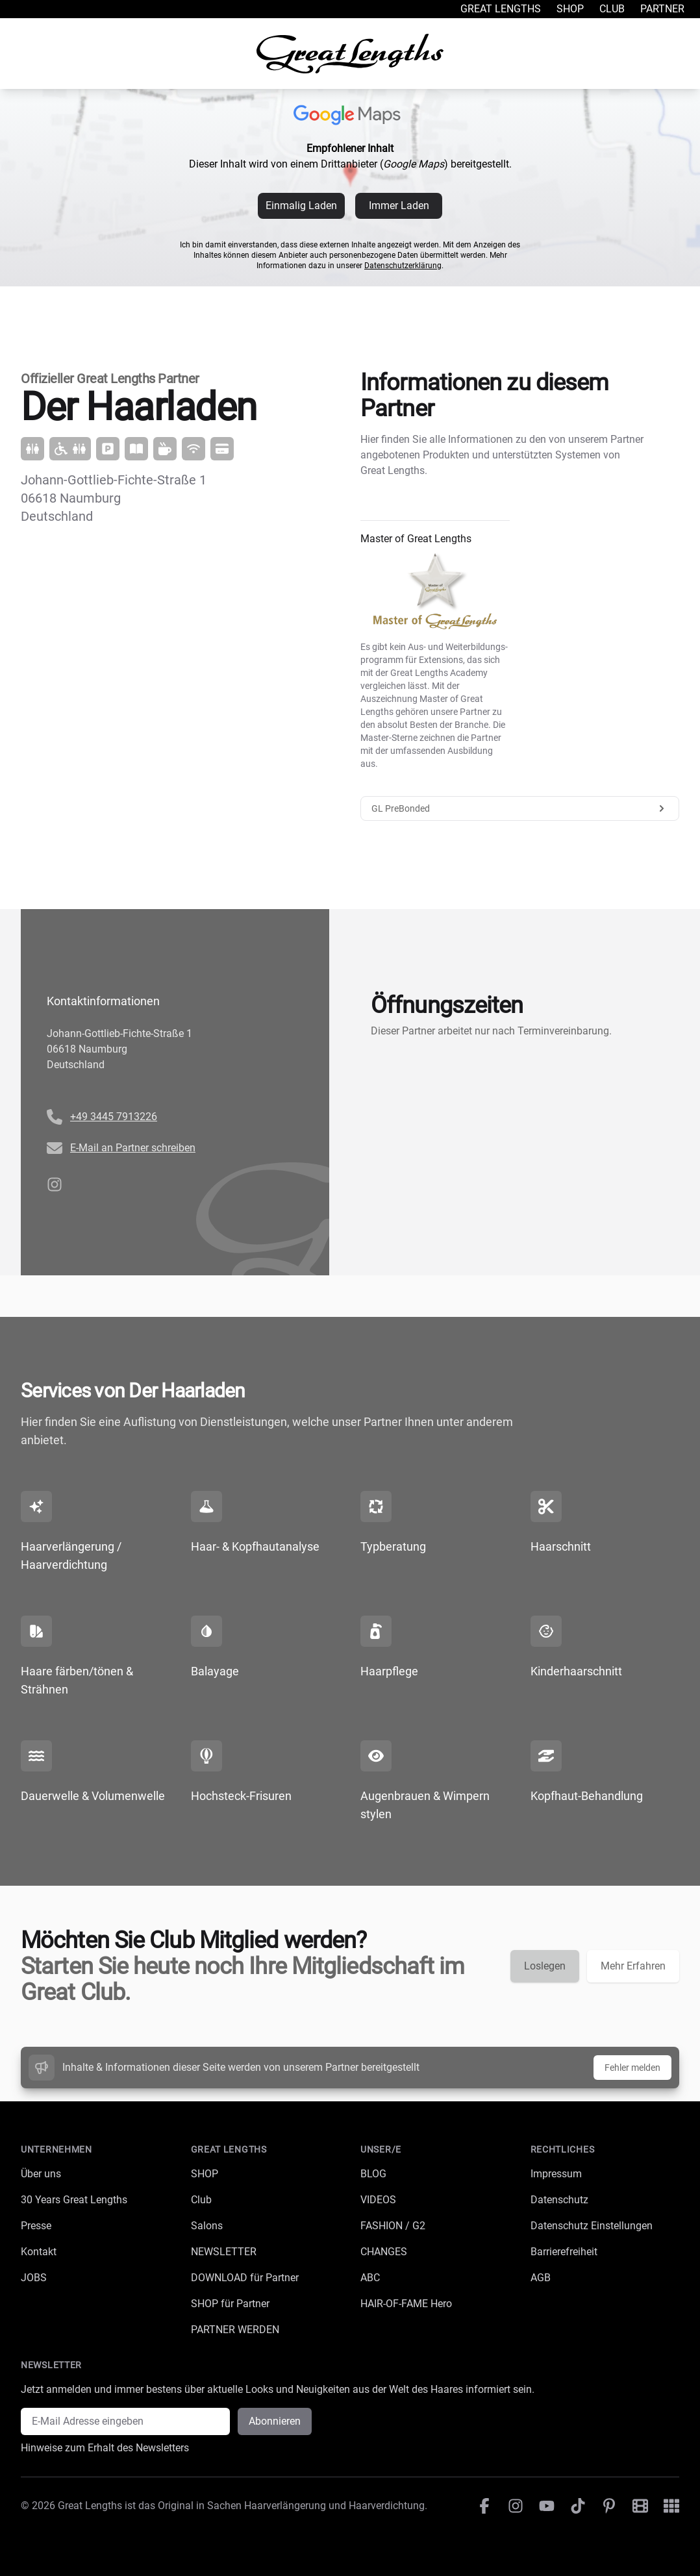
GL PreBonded (519, 808)
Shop (570, 9)
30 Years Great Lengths (74, 2200)
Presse (36, 2226)
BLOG (373, 2174)
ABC (370, 2277)
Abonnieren (275, 2421)
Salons (207, 2226)
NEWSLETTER (223, 2251)
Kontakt (38, 2251)
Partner (662, 9)
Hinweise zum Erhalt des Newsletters (105, 2448)
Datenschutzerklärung (403, 265)
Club (612, 9)
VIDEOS (378, 2200)
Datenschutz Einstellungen (592, 2226)
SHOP (204, 2174)
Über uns (41, 2174)
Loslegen (545, 1966)
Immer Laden (399, 205)
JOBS (34, 2277)
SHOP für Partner (230, 2303)
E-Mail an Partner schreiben (132, 1148)
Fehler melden (632, 2067)
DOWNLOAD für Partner (245, 2277)
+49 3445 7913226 (113, 1116)
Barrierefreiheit (564, 2251)
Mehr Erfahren (633, 1966)
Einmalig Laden (301, 205)
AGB (541, 2277)
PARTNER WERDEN (235, 2329)
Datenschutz (559, 2200)
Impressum (556, 2174)
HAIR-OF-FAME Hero (406, 2303)
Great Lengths (500, 9)
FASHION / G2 (392, 2226)
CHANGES (383, 2251)
